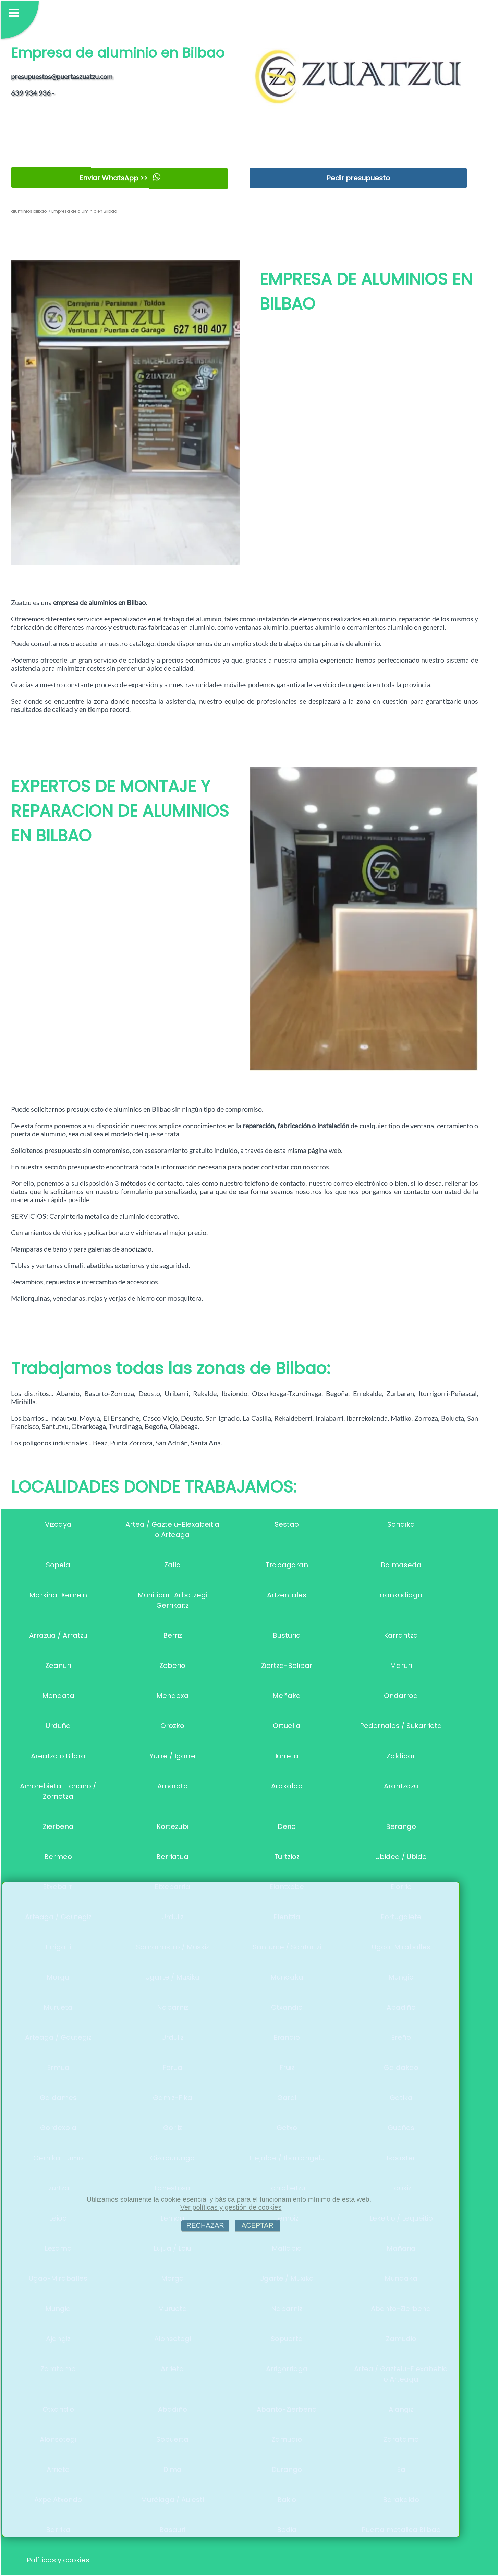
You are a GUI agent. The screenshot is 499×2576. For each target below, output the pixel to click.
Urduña (58, 1726)
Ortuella (287, 1726)
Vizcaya (58, 1524)
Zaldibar (401, 1756)
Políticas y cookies (58, 2560)
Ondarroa (401, 1695)
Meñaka (286, 1695)
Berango (401, 1826)
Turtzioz (287, 1856)
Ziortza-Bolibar (286, 1665)
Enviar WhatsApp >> (119, 178)
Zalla (172, 1565)
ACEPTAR (257, 2225)
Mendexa (172, 1695)
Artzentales (286, 1595)
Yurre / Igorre (172, 1756)
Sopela (58, 1565)
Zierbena (58, 1826)
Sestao (287, 1524)
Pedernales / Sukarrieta (401, 1726)
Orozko (172, 1726)
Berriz (172, 1635)
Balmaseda (401, 1565)
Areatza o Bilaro (58, 1756)
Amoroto (172, 1786)
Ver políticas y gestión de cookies (231, 2207)
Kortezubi (172, 1826)
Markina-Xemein (58, 1595)
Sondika (401, 1524)
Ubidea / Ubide (401, 1856)
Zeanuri (58, 1665)
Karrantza (401, 1635)
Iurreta (287, 1756)
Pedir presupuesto (358, 178)
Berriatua (172, 1856)
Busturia (287, 1635)
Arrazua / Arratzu (58, 1635)
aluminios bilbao (29, 211)
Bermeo (58, 1856)
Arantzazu (401, 1786)
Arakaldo (287, 1786)
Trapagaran (287, 1565)
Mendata (58, 1695)
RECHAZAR (205, 2225)
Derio (287, 1826)
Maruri (401, 1665)
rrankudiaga (401, 1595)
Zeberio (172, 1665)
